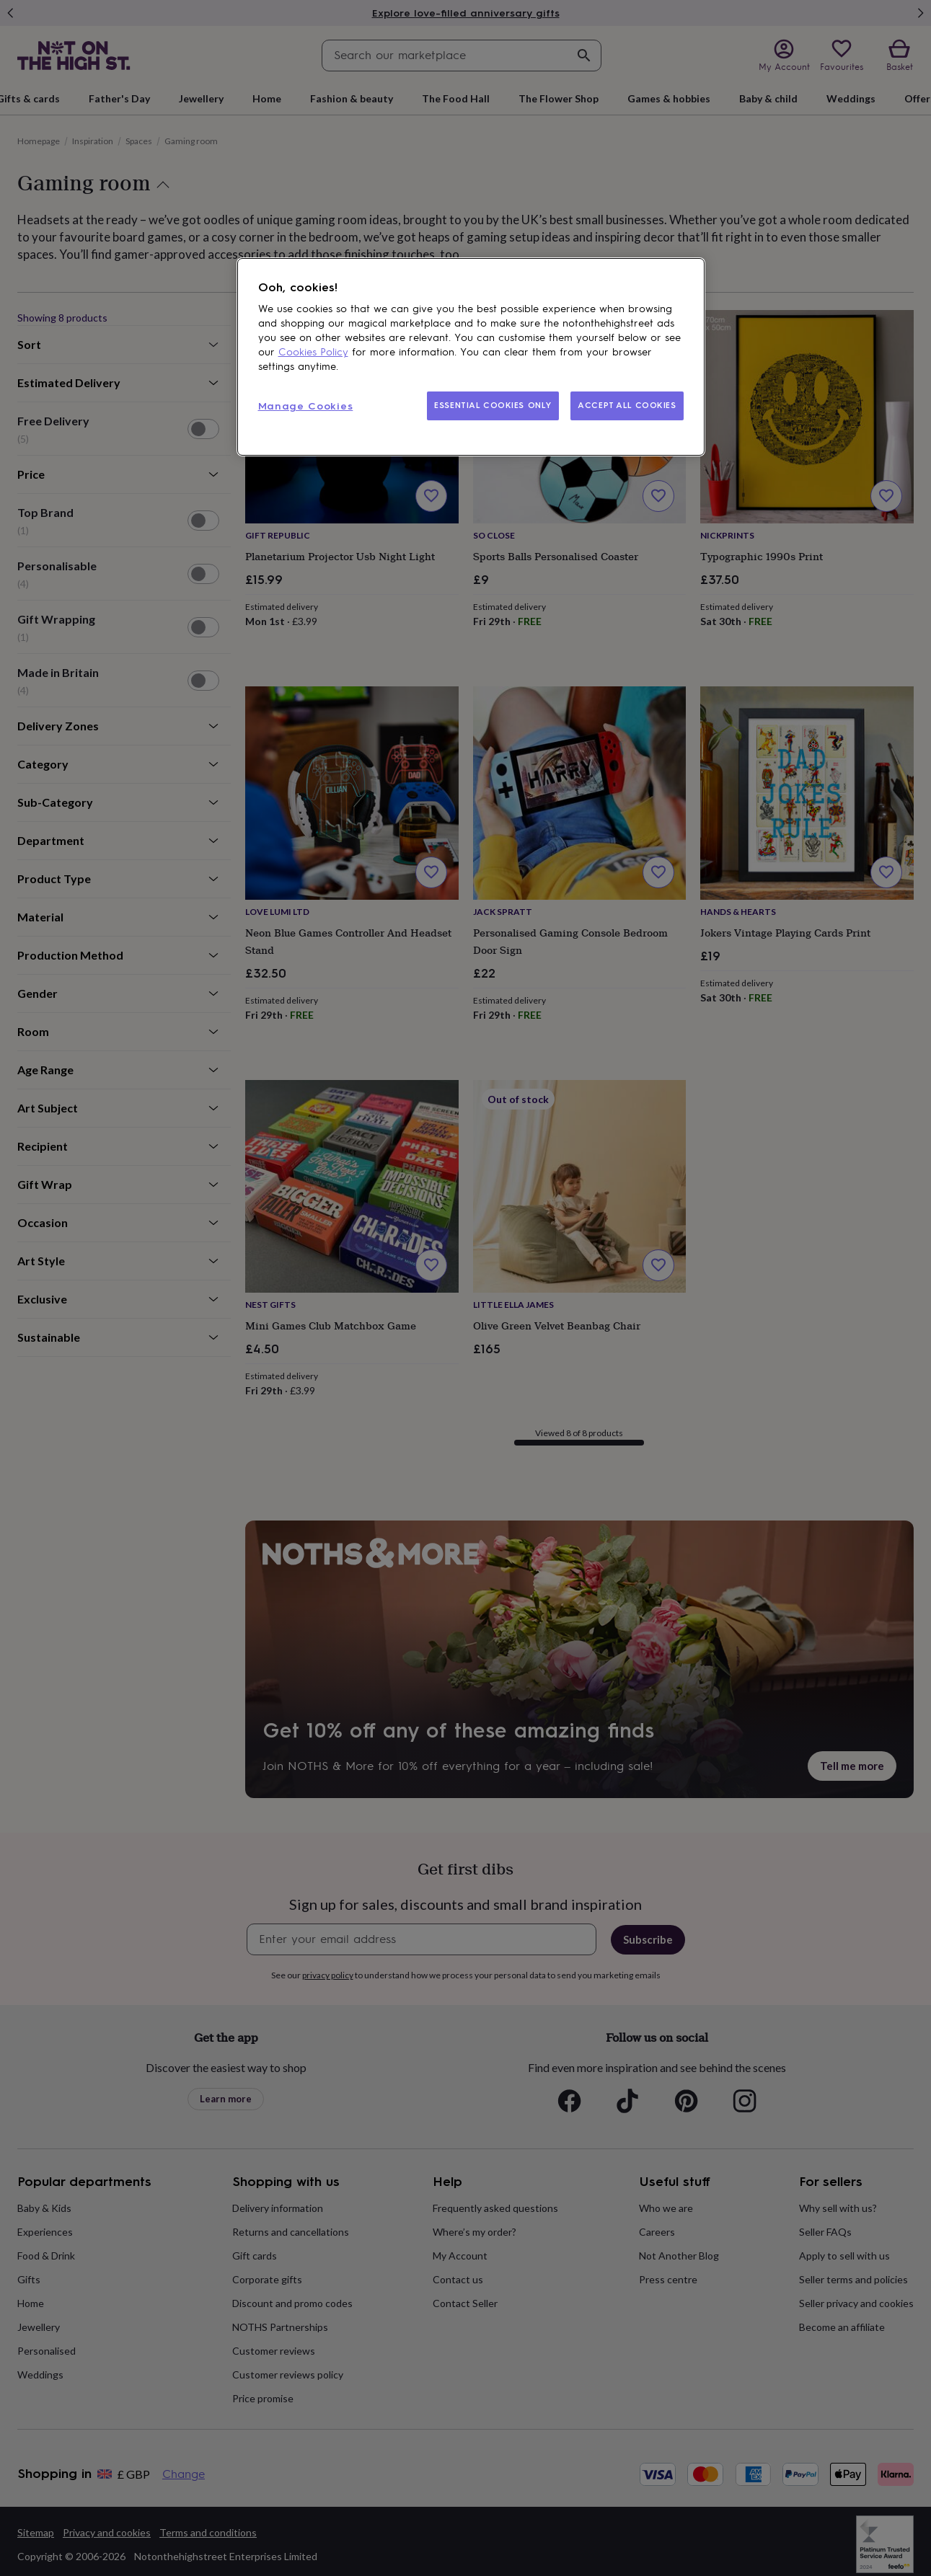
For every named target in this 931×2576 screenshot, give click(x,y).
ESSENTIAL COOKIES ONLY (493, 405)
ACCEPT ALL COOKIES (627, 405)
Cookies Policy (313, 352)
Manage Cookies (305, 406)
